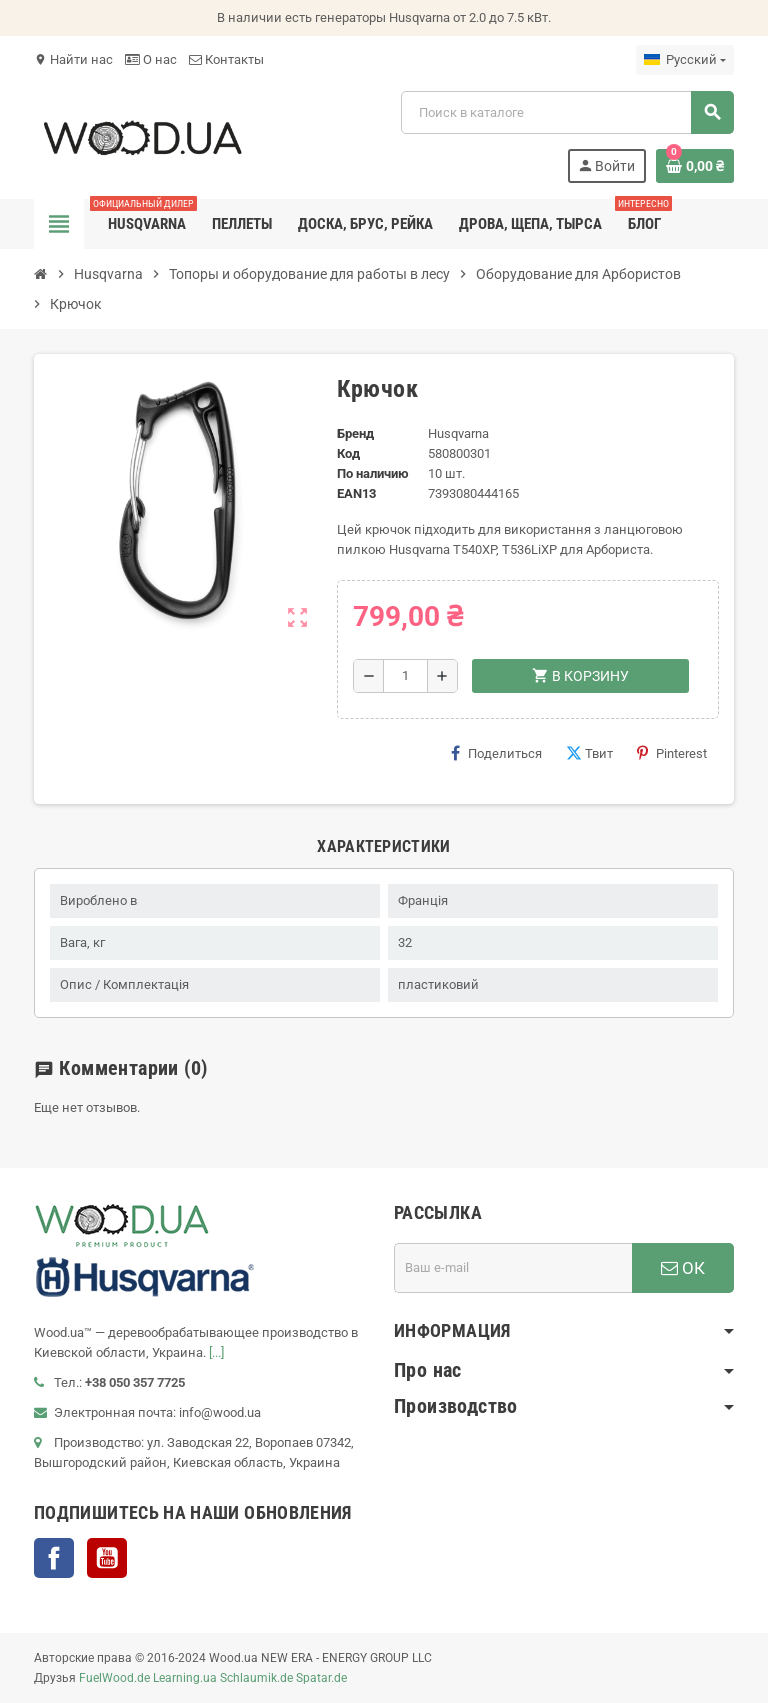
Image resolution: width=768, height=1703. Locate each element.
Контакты (226, 59)
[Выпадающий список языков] (685, 60)
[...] (216, 1352)
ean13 (356, 493)
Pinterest (672, 753)
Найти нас (73, 59)
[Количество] (405, 676)
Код (348, 453)
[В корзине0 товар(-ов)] (695, 166)
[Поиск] (567, 112)
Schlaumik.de (256, 1678)
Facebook (54, 1558)
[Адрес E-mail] (513, 1268)
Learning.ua (185, 1678)
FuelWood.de (114, 1678)
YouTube (107, 1558)
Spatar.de (321, 1678)
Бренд (355, 433)
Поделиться (496, 753)
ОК (683, 1268)
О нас (151, 59)
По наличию (373, 473)
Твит (589, 753)
